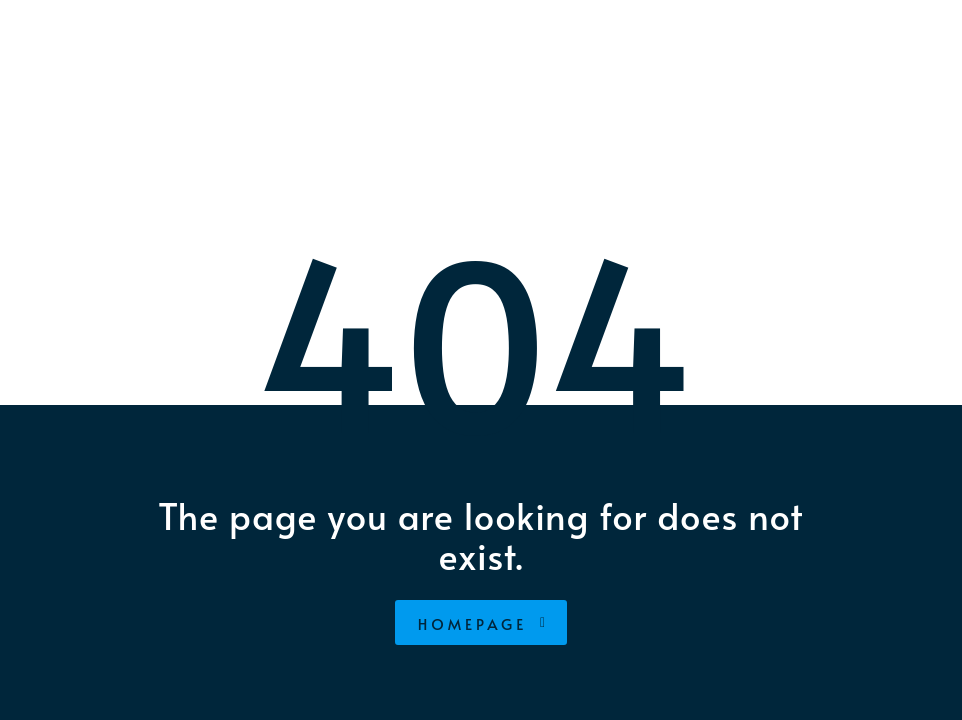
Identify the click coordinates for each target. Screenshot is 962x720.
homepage (483, 623)
